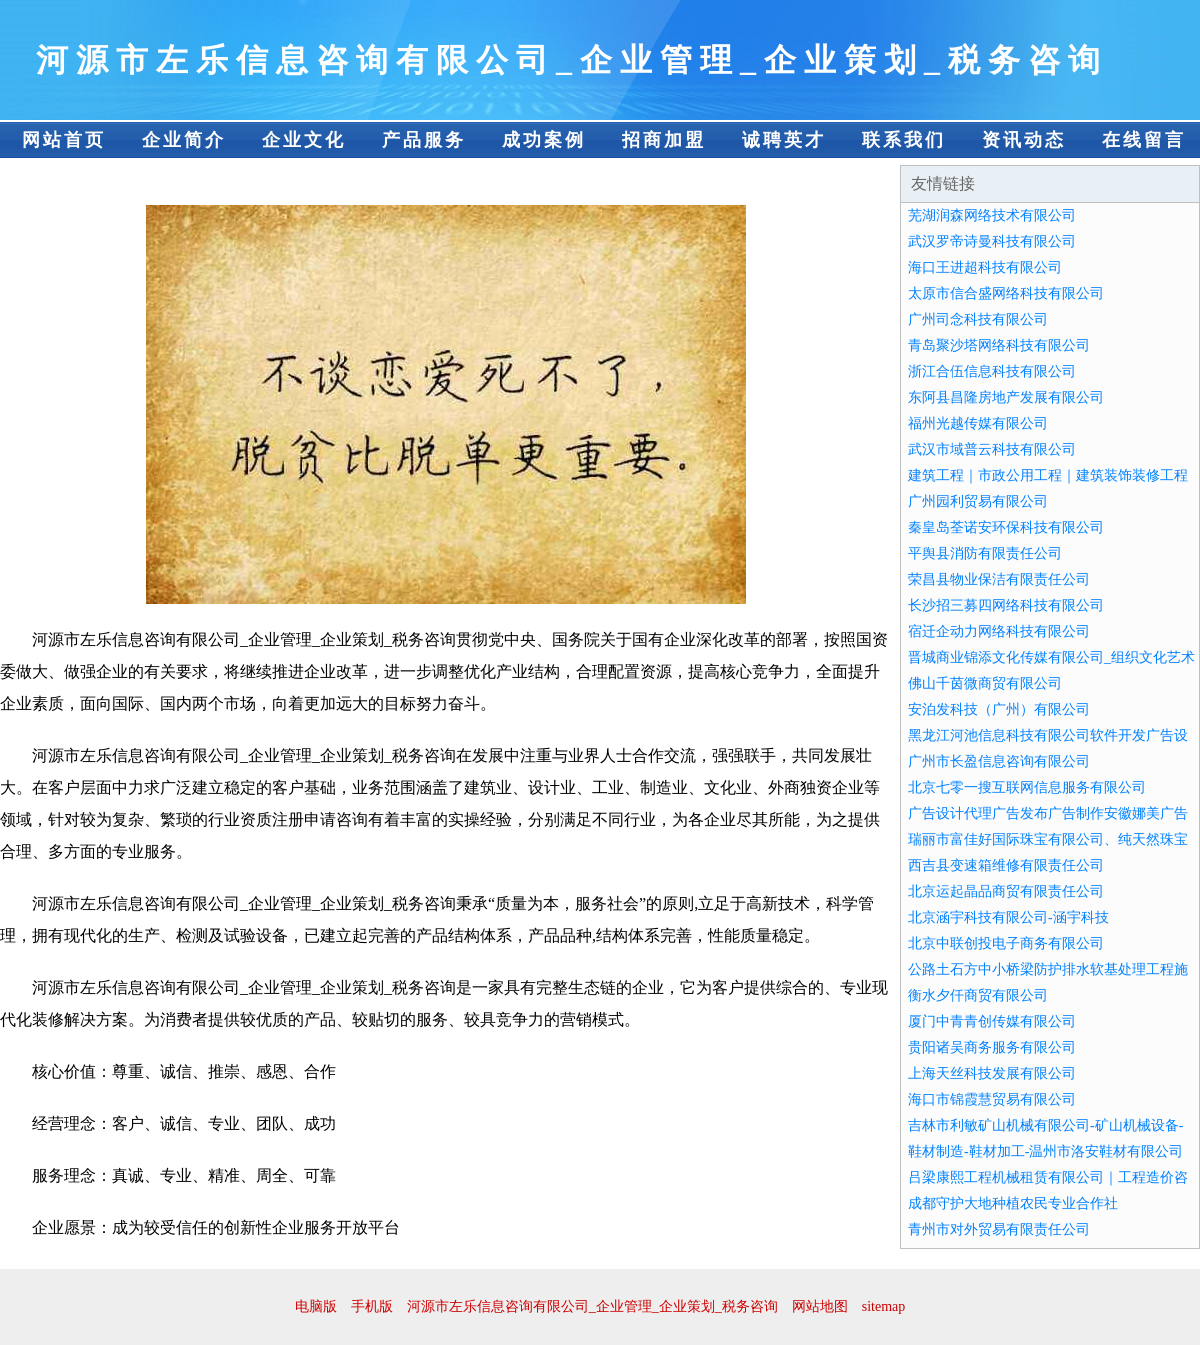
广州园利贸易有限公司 (978, 501)
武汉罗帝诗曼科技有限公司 (992, 241)
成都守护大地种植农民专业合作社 (1013, 1203)
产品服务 (424, 140)
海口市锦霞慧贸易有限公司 (992, 1099)
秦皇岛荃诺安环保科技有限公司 (1006, 527)
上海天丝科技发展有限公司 (992, 1073)
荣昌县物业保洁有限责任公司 (999, 579)
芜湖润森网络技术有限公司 (992, 215)
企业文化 (304, 140)
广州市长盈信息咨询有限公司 (999, 761)
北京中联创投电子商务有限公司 (1006, 943)
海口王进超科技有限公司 (985, 267)
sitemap (884, 1306)
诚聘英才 (784, 140)
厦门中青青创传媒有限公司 (992, 1021)
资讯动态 (1024, 140)
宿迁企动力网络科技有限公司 (999, 631)
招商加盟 (664, 140)
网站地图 (820, 1306)
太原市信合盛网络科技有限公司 (1006, 293)
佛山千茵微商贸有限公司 (985, 683)
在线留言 (1144, 140)
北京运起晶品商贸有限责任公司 (1006, 891)
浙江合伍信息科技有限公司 (992, 371)
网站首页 (64, 140)
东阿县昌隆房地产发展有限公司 (1006, 397)
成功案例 (544, 140)
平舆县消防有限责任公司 (985, 553)
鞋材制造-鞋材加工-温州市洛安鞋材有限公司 (1045, 1151)
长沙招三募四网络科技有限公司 (1006, 605)
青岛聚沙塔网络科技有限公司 (999, 345)
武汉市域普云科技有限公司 (992, 449)
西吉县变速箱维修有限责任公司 (1006, 865)
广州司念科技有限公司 (978, 319)
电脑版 (316, 1306)
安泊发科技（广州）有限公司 (999, 709)
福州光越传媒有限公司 (978, 423)
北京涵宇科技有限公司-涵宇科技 (1008, 917)
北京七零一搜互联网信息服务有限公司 (1027, 787)
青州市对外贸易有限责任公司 (999, 1229)
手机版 (372, 1306)
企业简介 (184, 140)
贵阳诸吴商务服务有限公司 (992, 1047)
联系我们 (904, 140)
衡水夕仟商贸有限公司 (978, 995)
